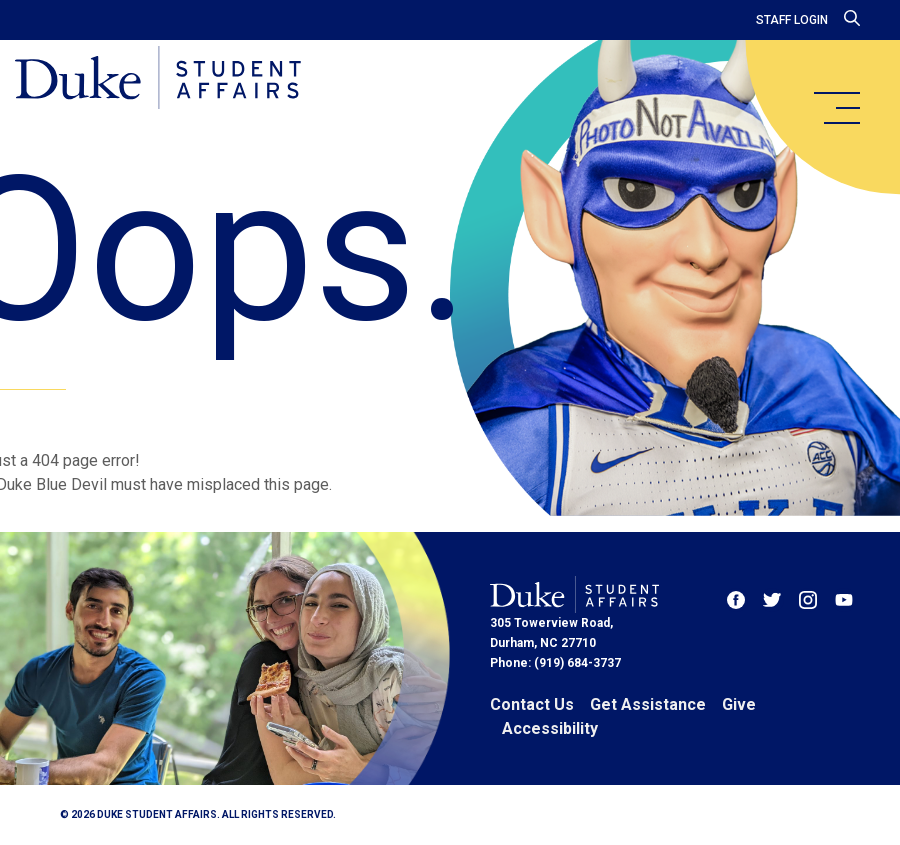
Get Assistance (648, 704)
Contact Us (532, 704)
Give (739, 704)
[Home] (162, 80)
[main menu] (836, 108)
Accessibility (550, 728)
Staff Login (792, 20)
